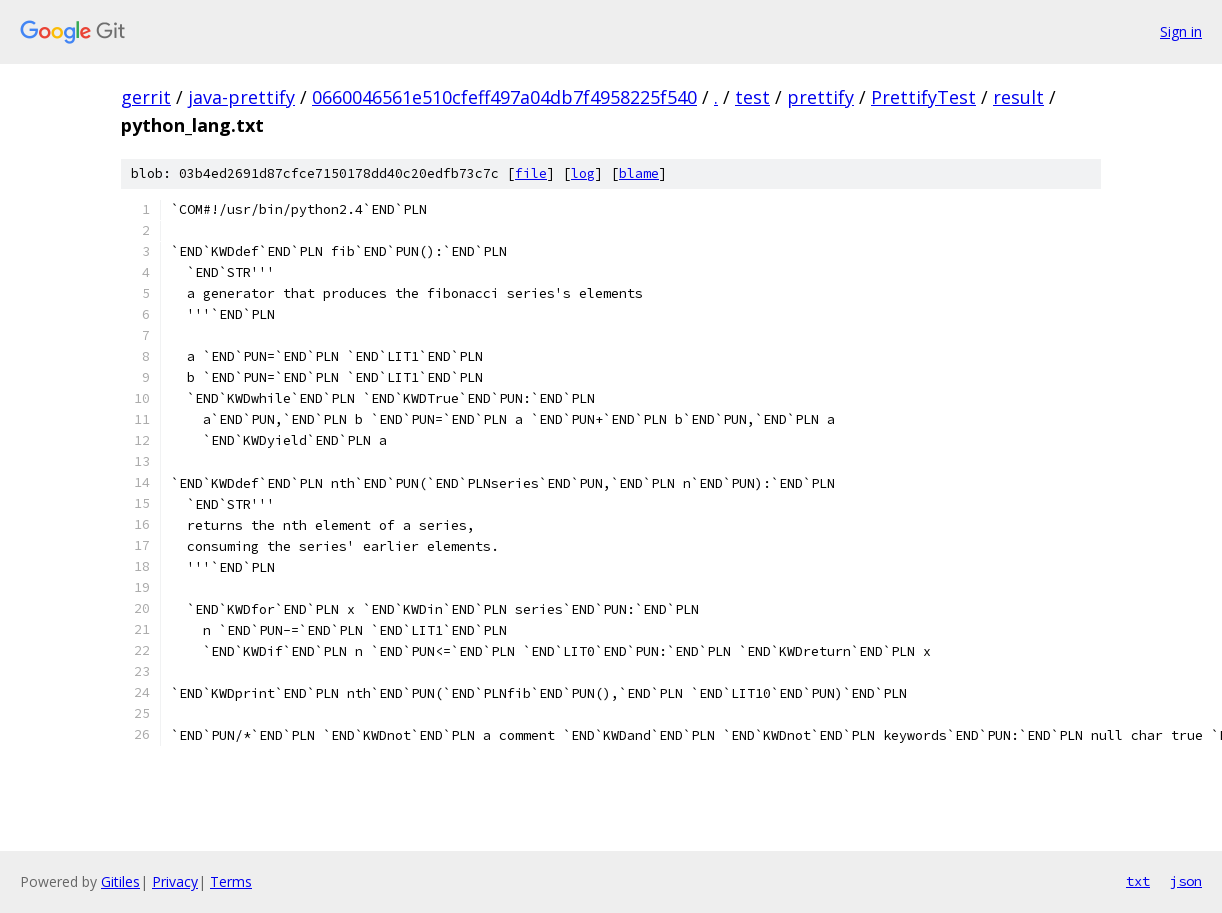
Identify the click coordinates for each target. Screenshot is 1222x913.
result (1018, 97)
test (752, 97)
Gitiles (120, 881)
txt (1138, 881)
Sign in (1181, 31)
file (531, 173)
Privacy (175, 881)
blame (639, 173)
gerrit (146, 97)
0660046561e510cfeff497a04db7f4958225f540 (504, 97)
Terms (231, 881)
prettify (820, 97)
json (1186, 881)
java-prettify (241, 97)
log (583, 173)
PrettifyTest (923, 97)
